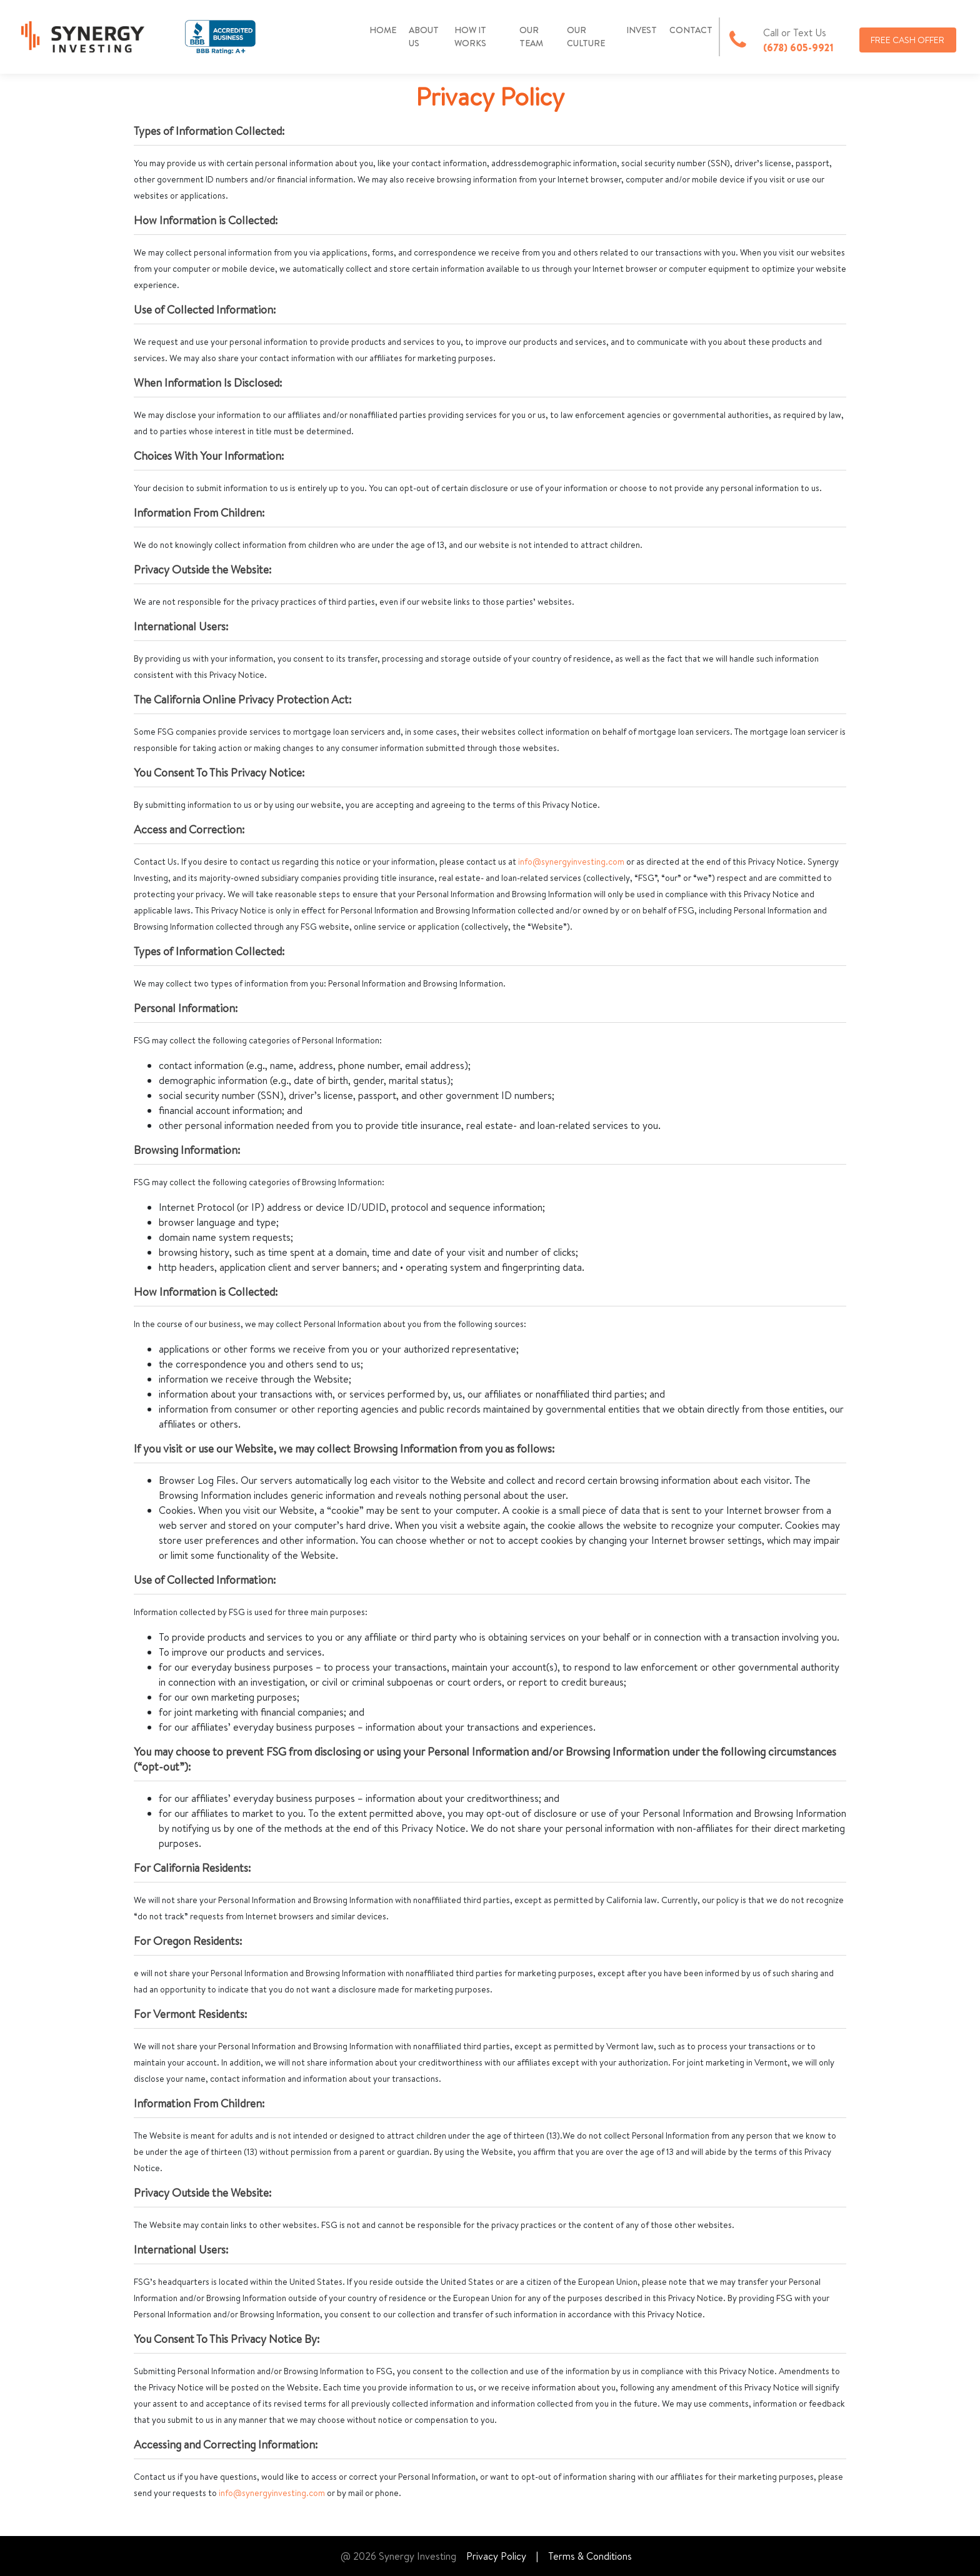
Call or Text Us (794, 32)
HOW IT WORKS (470, 36)
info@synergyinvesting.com (571, 861)
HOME (382, 30)
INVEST (641, 30)
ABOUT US (424, 36)
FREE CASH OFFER (907, 40)
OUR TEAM (531, 36)
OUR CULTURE (586, 36)
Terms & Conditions (590, 2556)
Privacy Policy (496, 2556)
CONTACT (690, 30)
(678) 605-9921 (798, 47)
